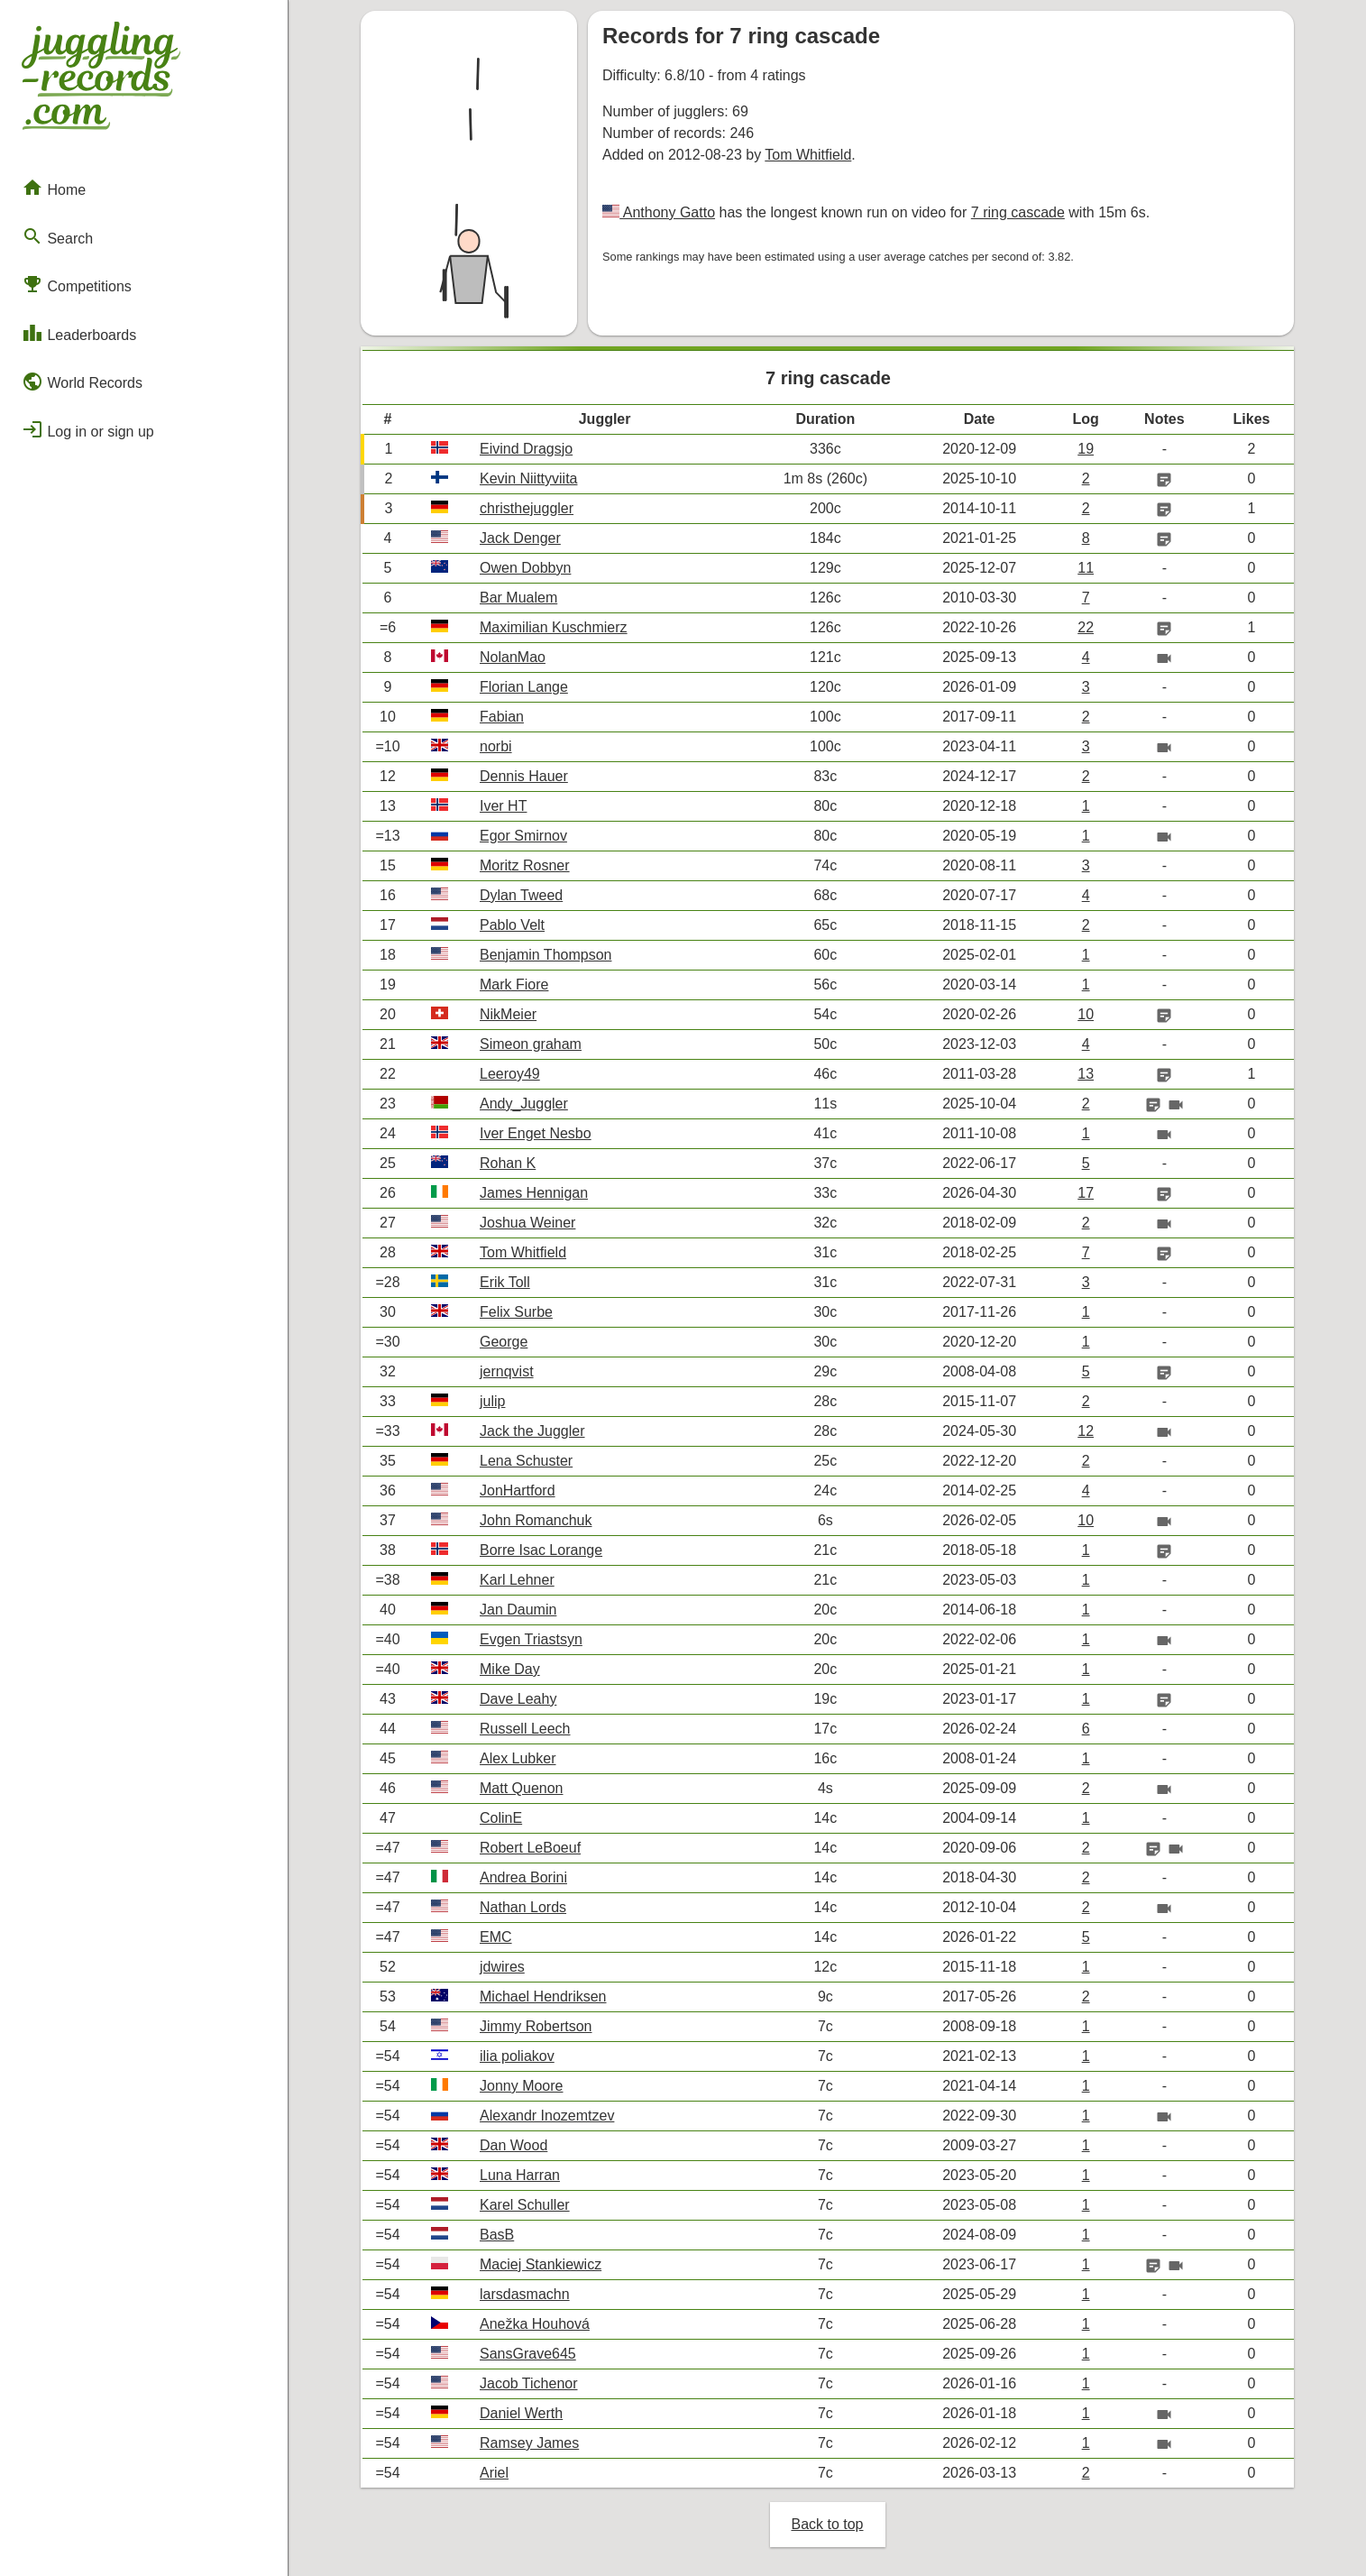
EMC (496, 1937)
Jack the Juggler (532, 1431)
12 (1085, 1431)
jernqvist (507, 1371)
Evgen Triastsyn (531, 1639)
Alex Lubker (518, 1758)
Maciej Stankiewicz (540, 2264)
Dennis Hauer (524, 776)
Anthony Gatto (667, 212)
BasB (497, 2234)
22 (1085, 627)
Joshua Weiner (527, 1222)
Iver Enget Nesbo (535, 1133)
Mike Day (510, 1669)
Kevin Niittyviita (528, 478)
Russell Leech (525, 1728)
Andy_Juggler (524, 1103)
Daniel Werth (521, 2413)
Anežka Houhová (535, 2324)
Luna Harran (520, 2175)
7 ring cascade (1018, 212)
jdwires (502, 1966)
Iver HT (503, 806)
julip (492, 1401)
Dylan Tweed (521, 895)
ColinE (501, 1818)
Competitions (77, 284)
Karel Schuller (525, 2205)
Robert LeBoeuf (530, 1847)
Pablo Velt (512, 925)
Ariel (494, 2472)
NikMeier (508, 1014)
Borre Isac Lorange (541, 1550)
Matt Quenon (522, 1788)
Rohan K (508, 1163)
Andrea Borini (523, 1877)
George (503, 1341)
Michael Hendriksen (543, 1996)
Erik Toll (505, 1282)
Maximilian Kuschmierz (554, 627)
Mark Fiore (514, 984)
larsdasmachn (525, 2294)
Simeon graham (531, 1044)
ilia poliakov (517, 2056)
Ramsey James (529, 2443)
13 (1085, 1073)
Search (57, 236)
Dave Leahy (518, 1699)
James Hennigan (534, 1193)
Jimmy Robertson (535, 2026)
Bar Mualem (518, 597)
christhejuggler (526, 508)
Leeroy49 (510, 1073)
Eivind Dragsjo (526, 448)
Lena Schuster (526, 1460)
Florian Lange (524, 687)
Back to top (827, 2524)
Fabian (502, 716)
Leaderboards (79, 333)
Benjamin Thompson (545, 954)
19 (1085, 448)
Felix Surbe (516, 1312)
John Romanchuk (536, 1520)
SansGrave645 (528, 2353)
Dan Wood (513, 2145)
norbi (496, 746)
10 (1085, 1014)
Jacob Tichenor (529, 2383)
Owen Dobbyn (525, 567)
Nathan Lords (523, 1907)
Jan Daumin (518, 1609)
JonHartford (517, 1490)
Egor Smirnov (523, 835)
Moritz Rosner (525, 865)
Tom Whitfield (808, 154)
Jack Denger (520, 538)
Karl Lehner (517, 1579)
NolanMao (512, 657)
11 (1085, 567)
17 (1085, 1193)
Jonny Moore (522, 2085)
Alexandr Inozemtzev (547, 2115)
